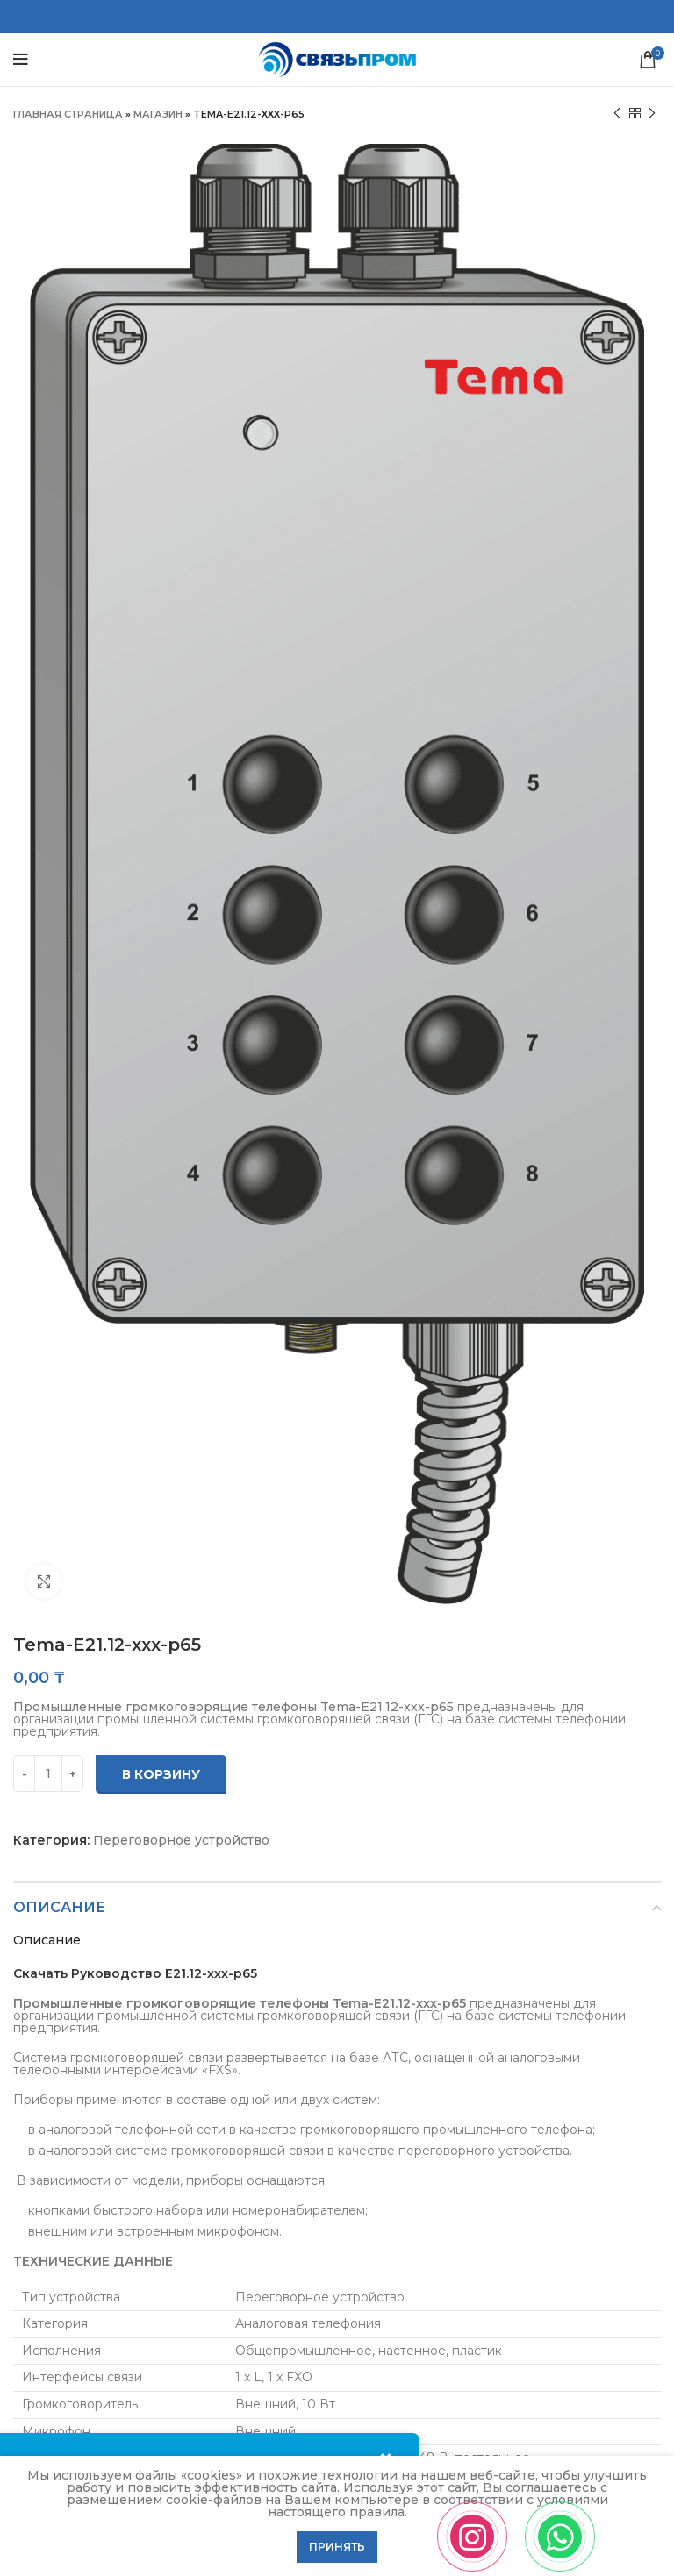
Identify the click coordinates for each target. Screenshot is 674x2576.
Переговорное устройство (181, 1840)
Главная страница (68, 114)
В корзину (161, 1774)
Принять (337, 2546)
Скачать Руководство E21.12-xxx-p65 (135, 1973)
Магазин (158, 114)
